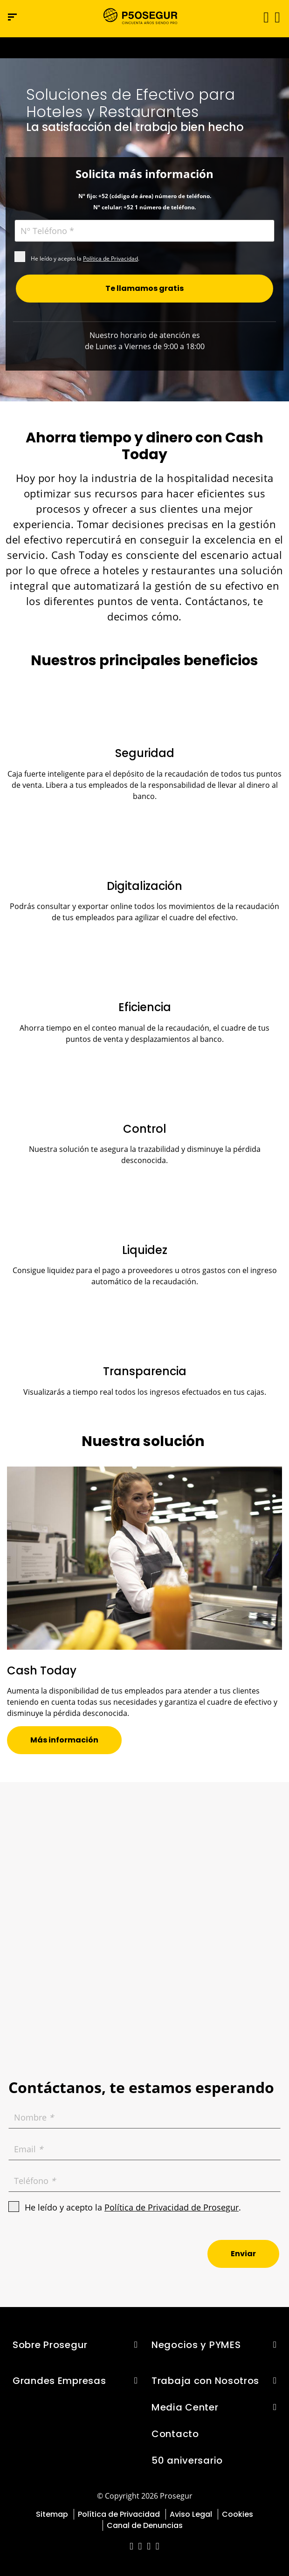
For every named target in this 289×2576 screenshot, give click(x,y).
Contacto (175, 2433)
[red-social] (131, 2547)
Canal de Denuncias (145, 2525)
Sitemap (52, 2514)
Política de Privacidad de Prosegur (171, 2207)
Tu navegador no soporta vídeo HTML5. (144, 47)
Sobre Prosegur (50, 2344)
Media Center (185, 2407)
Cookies (237, 2514)
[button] (276, 16)
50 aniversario (187, 2460)
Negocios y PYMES (196, 2344)
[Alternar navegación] (263, 17)
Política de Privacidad (110, 258)
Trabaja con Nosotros (205, 2380)
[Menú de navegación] (12, 17)
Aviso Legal (191, 2514)
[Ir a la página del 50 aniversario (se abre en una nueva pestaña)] (144, 47)
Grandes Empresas (59, 2380)
